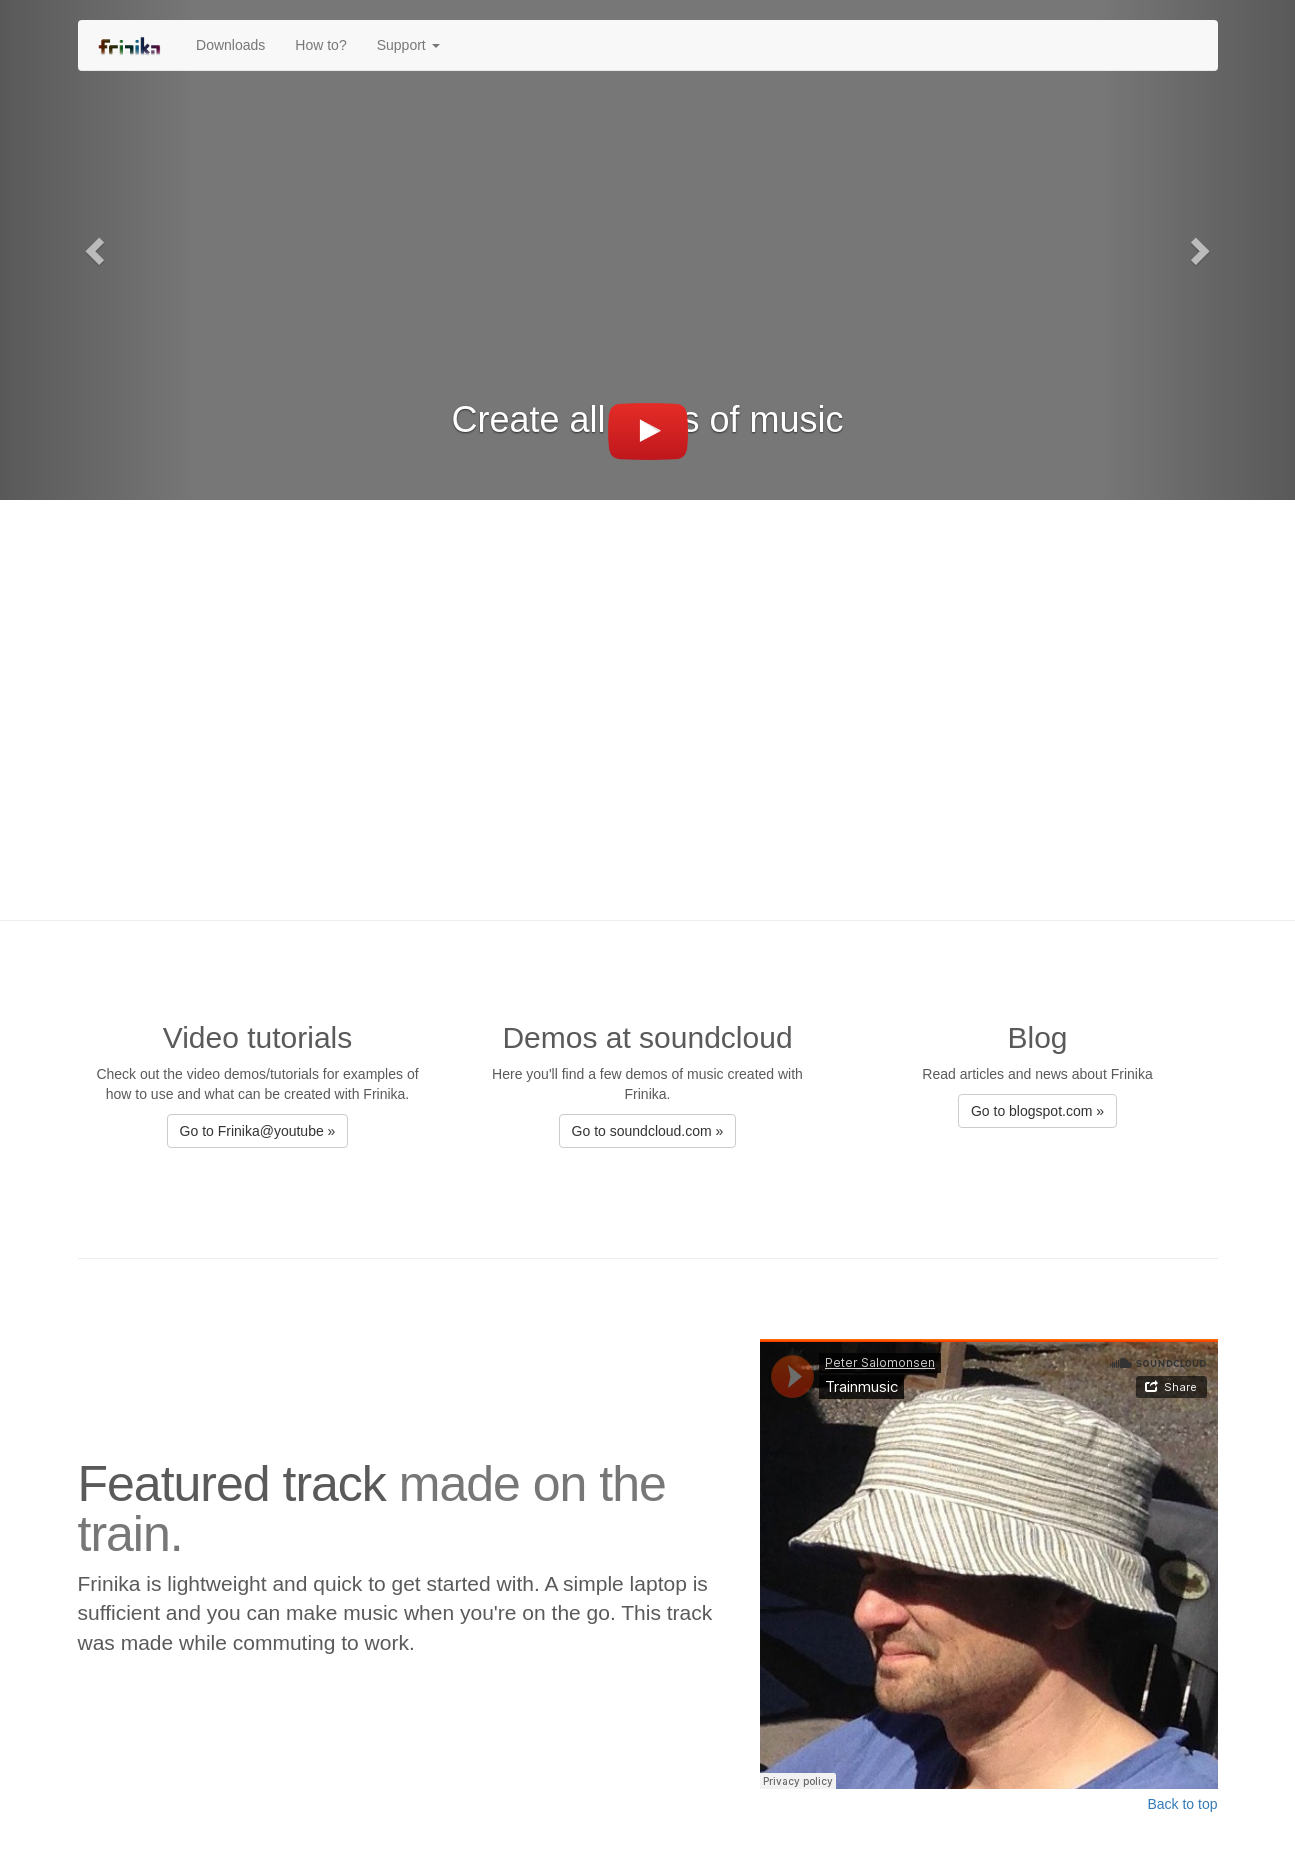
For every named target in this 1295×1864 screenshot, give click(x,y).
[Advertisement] (648, 700)
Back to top (1182, 1804)
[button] (97, 250)
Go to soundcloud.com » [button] (648, 1131)
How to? (320, 45)
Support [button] (408, 45)
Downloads (230, 45)
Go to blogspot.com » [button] (1037, 1111)
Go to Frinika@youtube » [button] (258, 1131)
